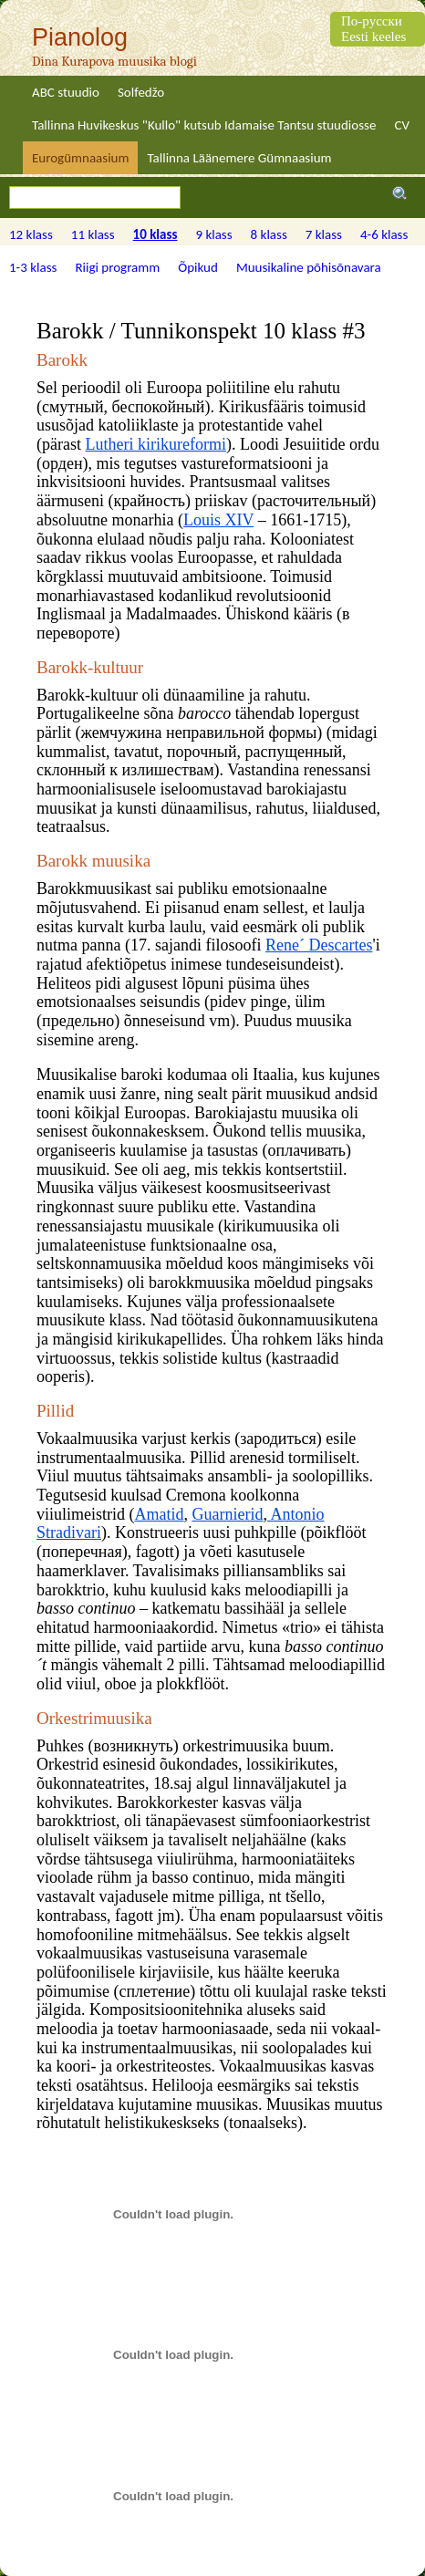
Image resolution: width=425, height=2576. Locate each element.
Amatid (159, 1514)
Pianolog (80, 37)
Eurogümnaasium (80, 158)
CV (401, 125)
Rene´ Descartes (318, 945)
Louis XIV (218, 520)
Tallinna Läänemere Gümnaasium (239, 158)
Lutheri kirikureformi (155, 444)
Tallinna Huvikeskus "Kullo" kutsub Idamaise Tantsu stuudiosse (204, 125)
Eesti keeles (373, 36)
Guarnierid (228, 1514)
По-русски (371, 21)
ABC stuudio (65, 92)
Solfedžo (141, 92)
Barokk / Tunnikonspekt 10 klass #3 (200, 330)
